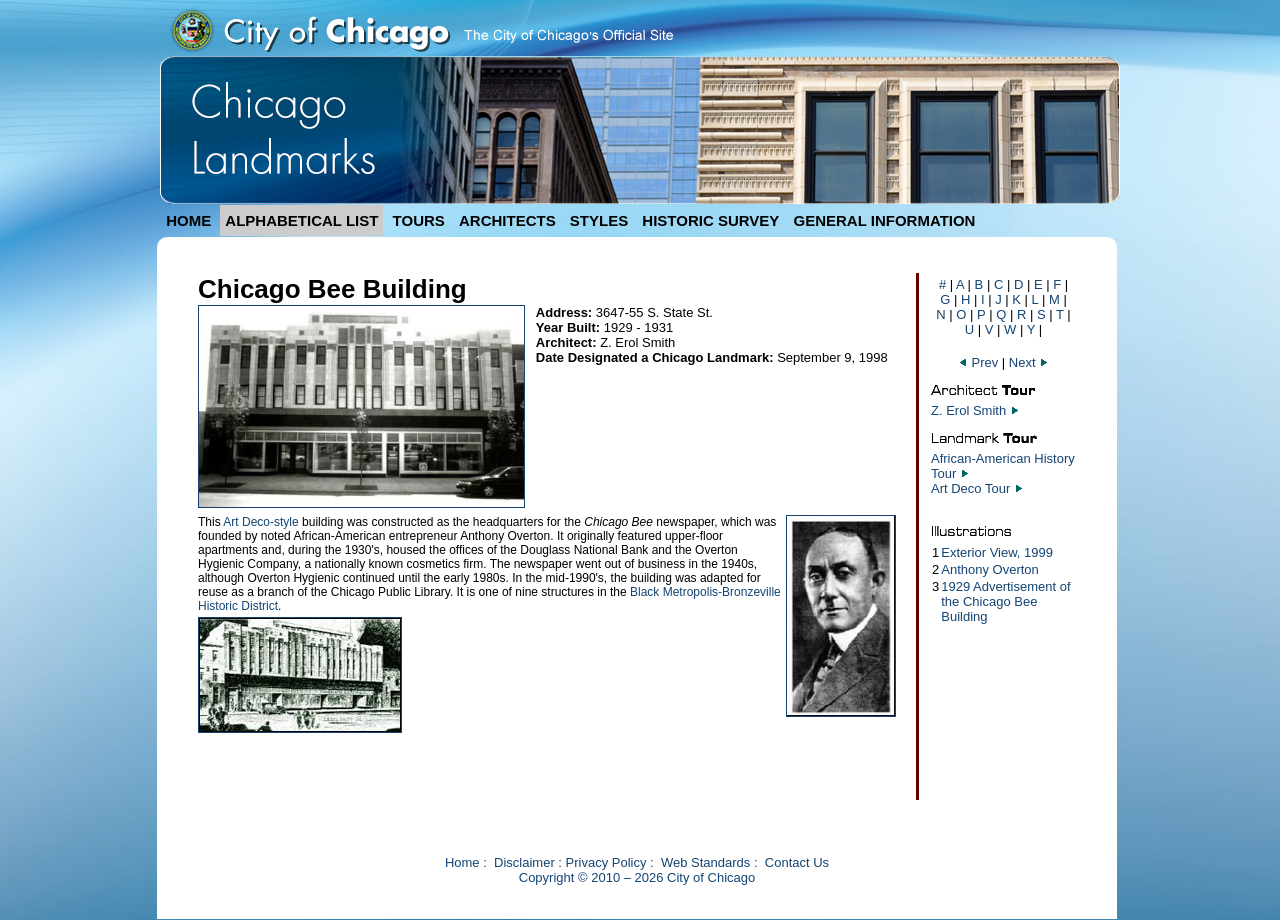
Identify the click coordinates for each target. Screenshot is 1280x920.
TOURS (419, 220)
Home (462, 862)
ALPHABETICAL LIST (301, 220)
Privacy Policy (606, 862)
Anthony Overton (990, 569)
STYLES (599, 220)
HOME (188, 220)
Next (1029, 362)
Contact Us (797, 862)
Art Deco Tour (970, 488)
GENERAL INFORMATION (885, 220)
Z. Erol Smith (968, 410)
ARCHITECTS (507, 220)
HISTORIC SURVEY (710, 220)
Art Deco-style (260, 522)
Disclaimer (524, 862)
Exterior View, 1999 (997, 552)
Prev (980, 362)
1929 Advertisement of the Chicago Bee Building (1005, 601)
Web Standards (705, 862)
